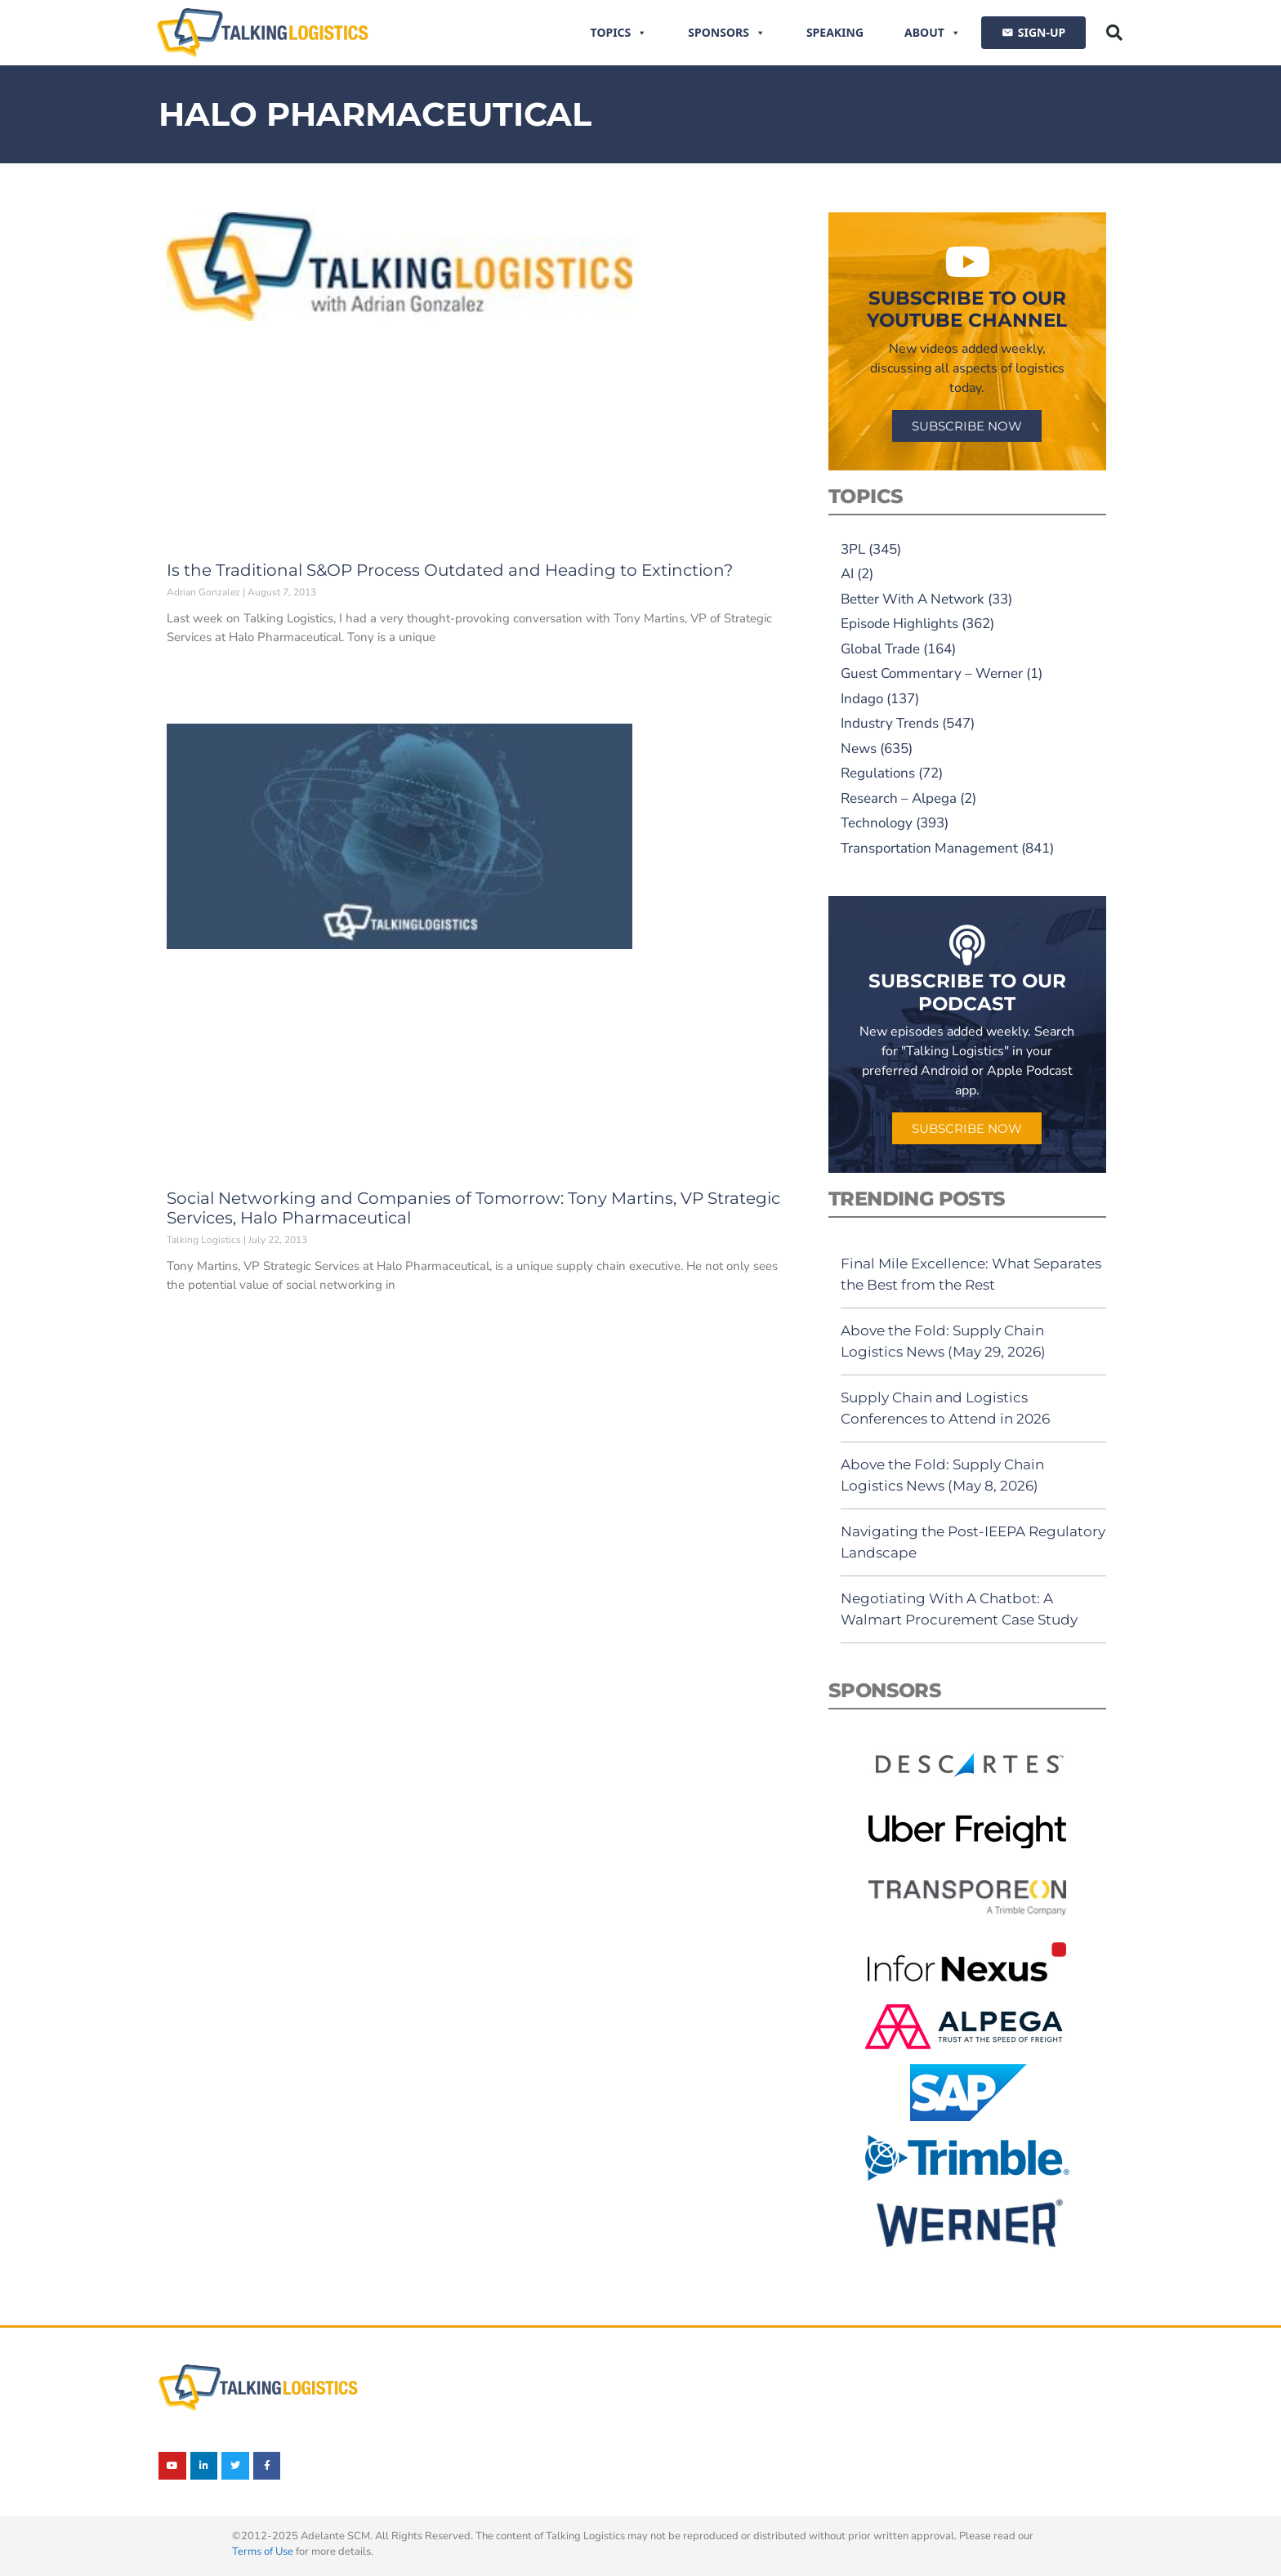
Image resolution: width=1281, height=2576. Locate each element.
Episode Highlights (899, 623)
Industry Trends (890, 723)
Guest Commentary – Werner (932, 673)
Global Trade (880, 649)
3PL (853, 549)
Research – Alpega (899, 798)
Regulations (878, 773)
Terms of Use (262, 2551)
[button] (1114, 32)
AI (847, 573)
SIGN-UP (1041, 32)
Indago (862, 698)
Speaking (835, 32)
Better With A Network (912, 599)
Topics (619, 32)
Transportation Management (929, 848)
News (859, 748)
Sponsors (726, 32)
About (932, 32)
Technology (877, 822)
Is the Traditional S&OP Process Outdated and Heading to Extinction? (450, 570)
